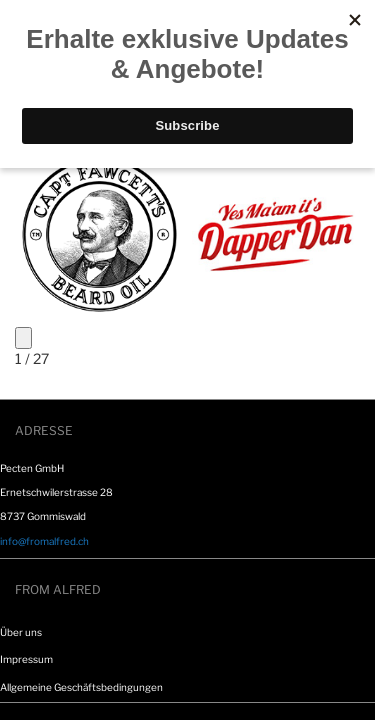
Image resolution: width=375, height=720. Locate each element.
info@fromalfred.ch (44, 541)
